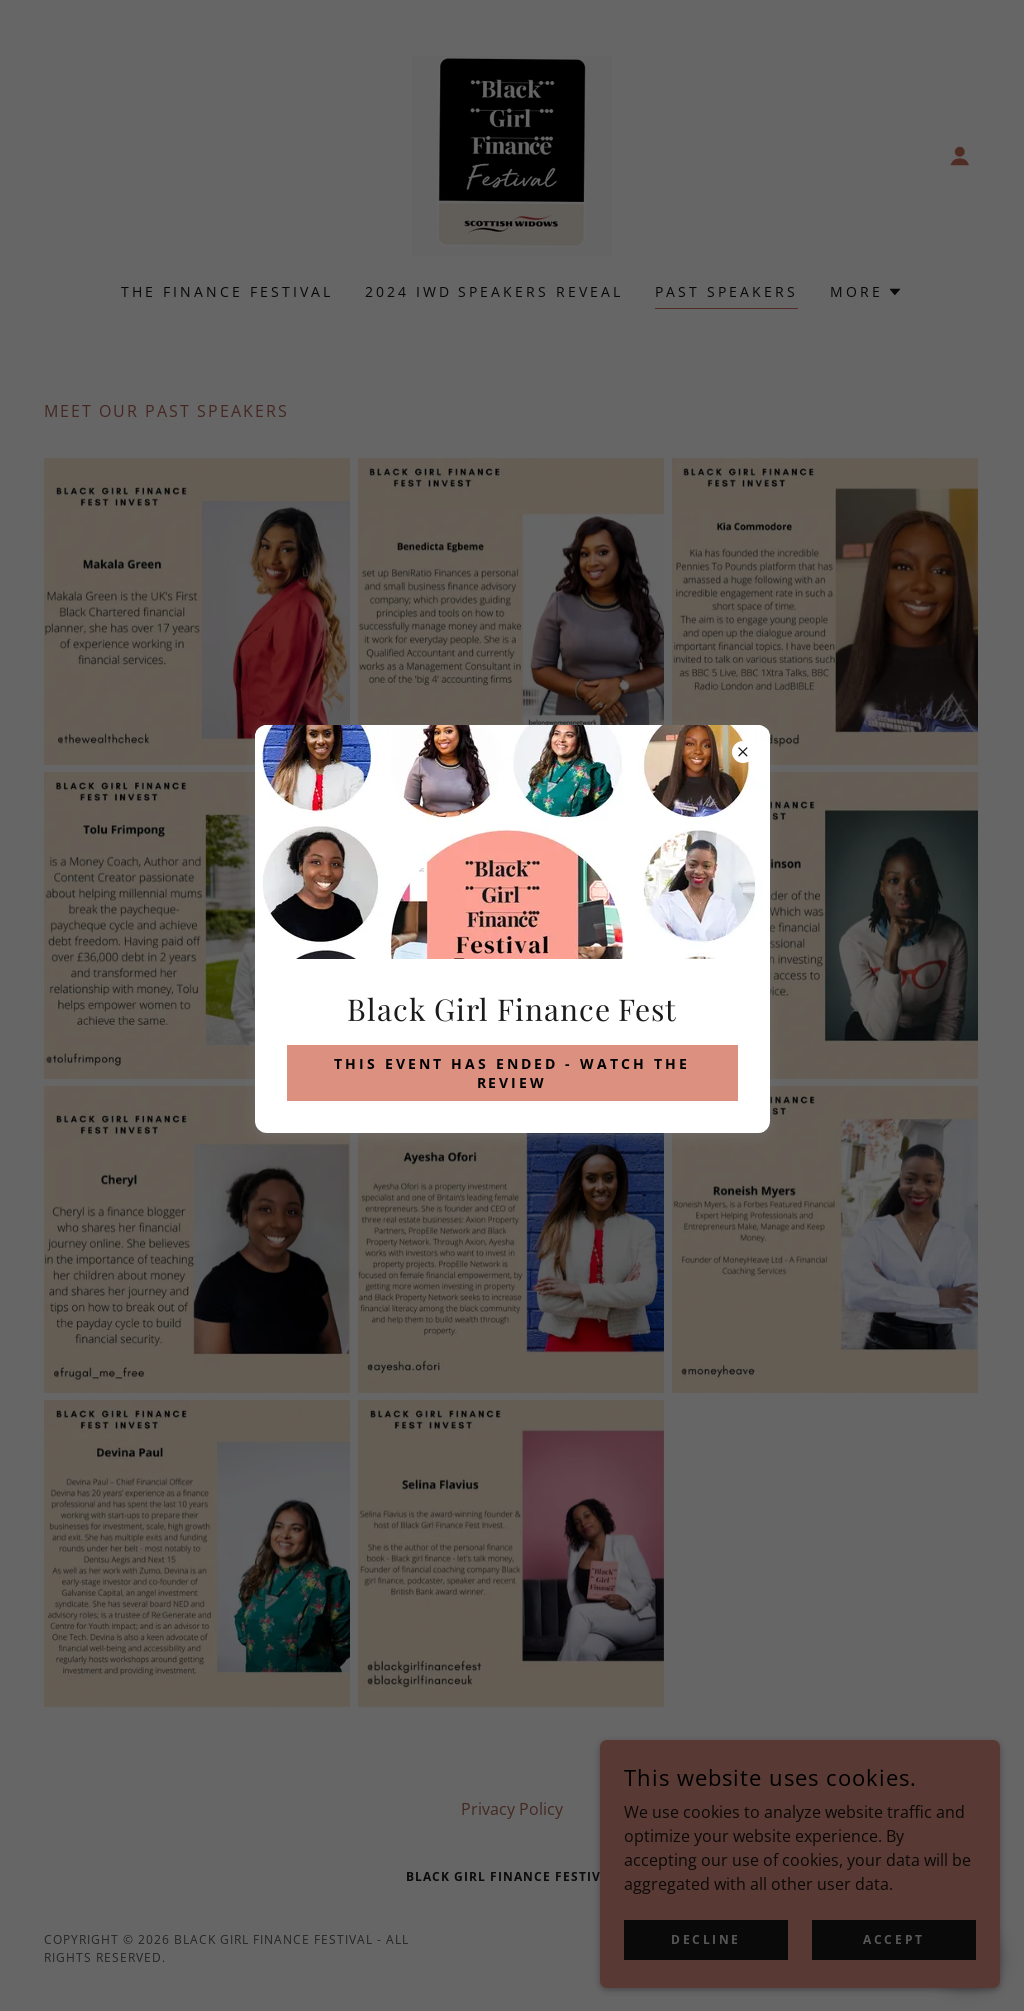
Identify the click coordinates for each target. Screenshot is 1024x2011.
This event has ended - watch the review (512, 1073)
